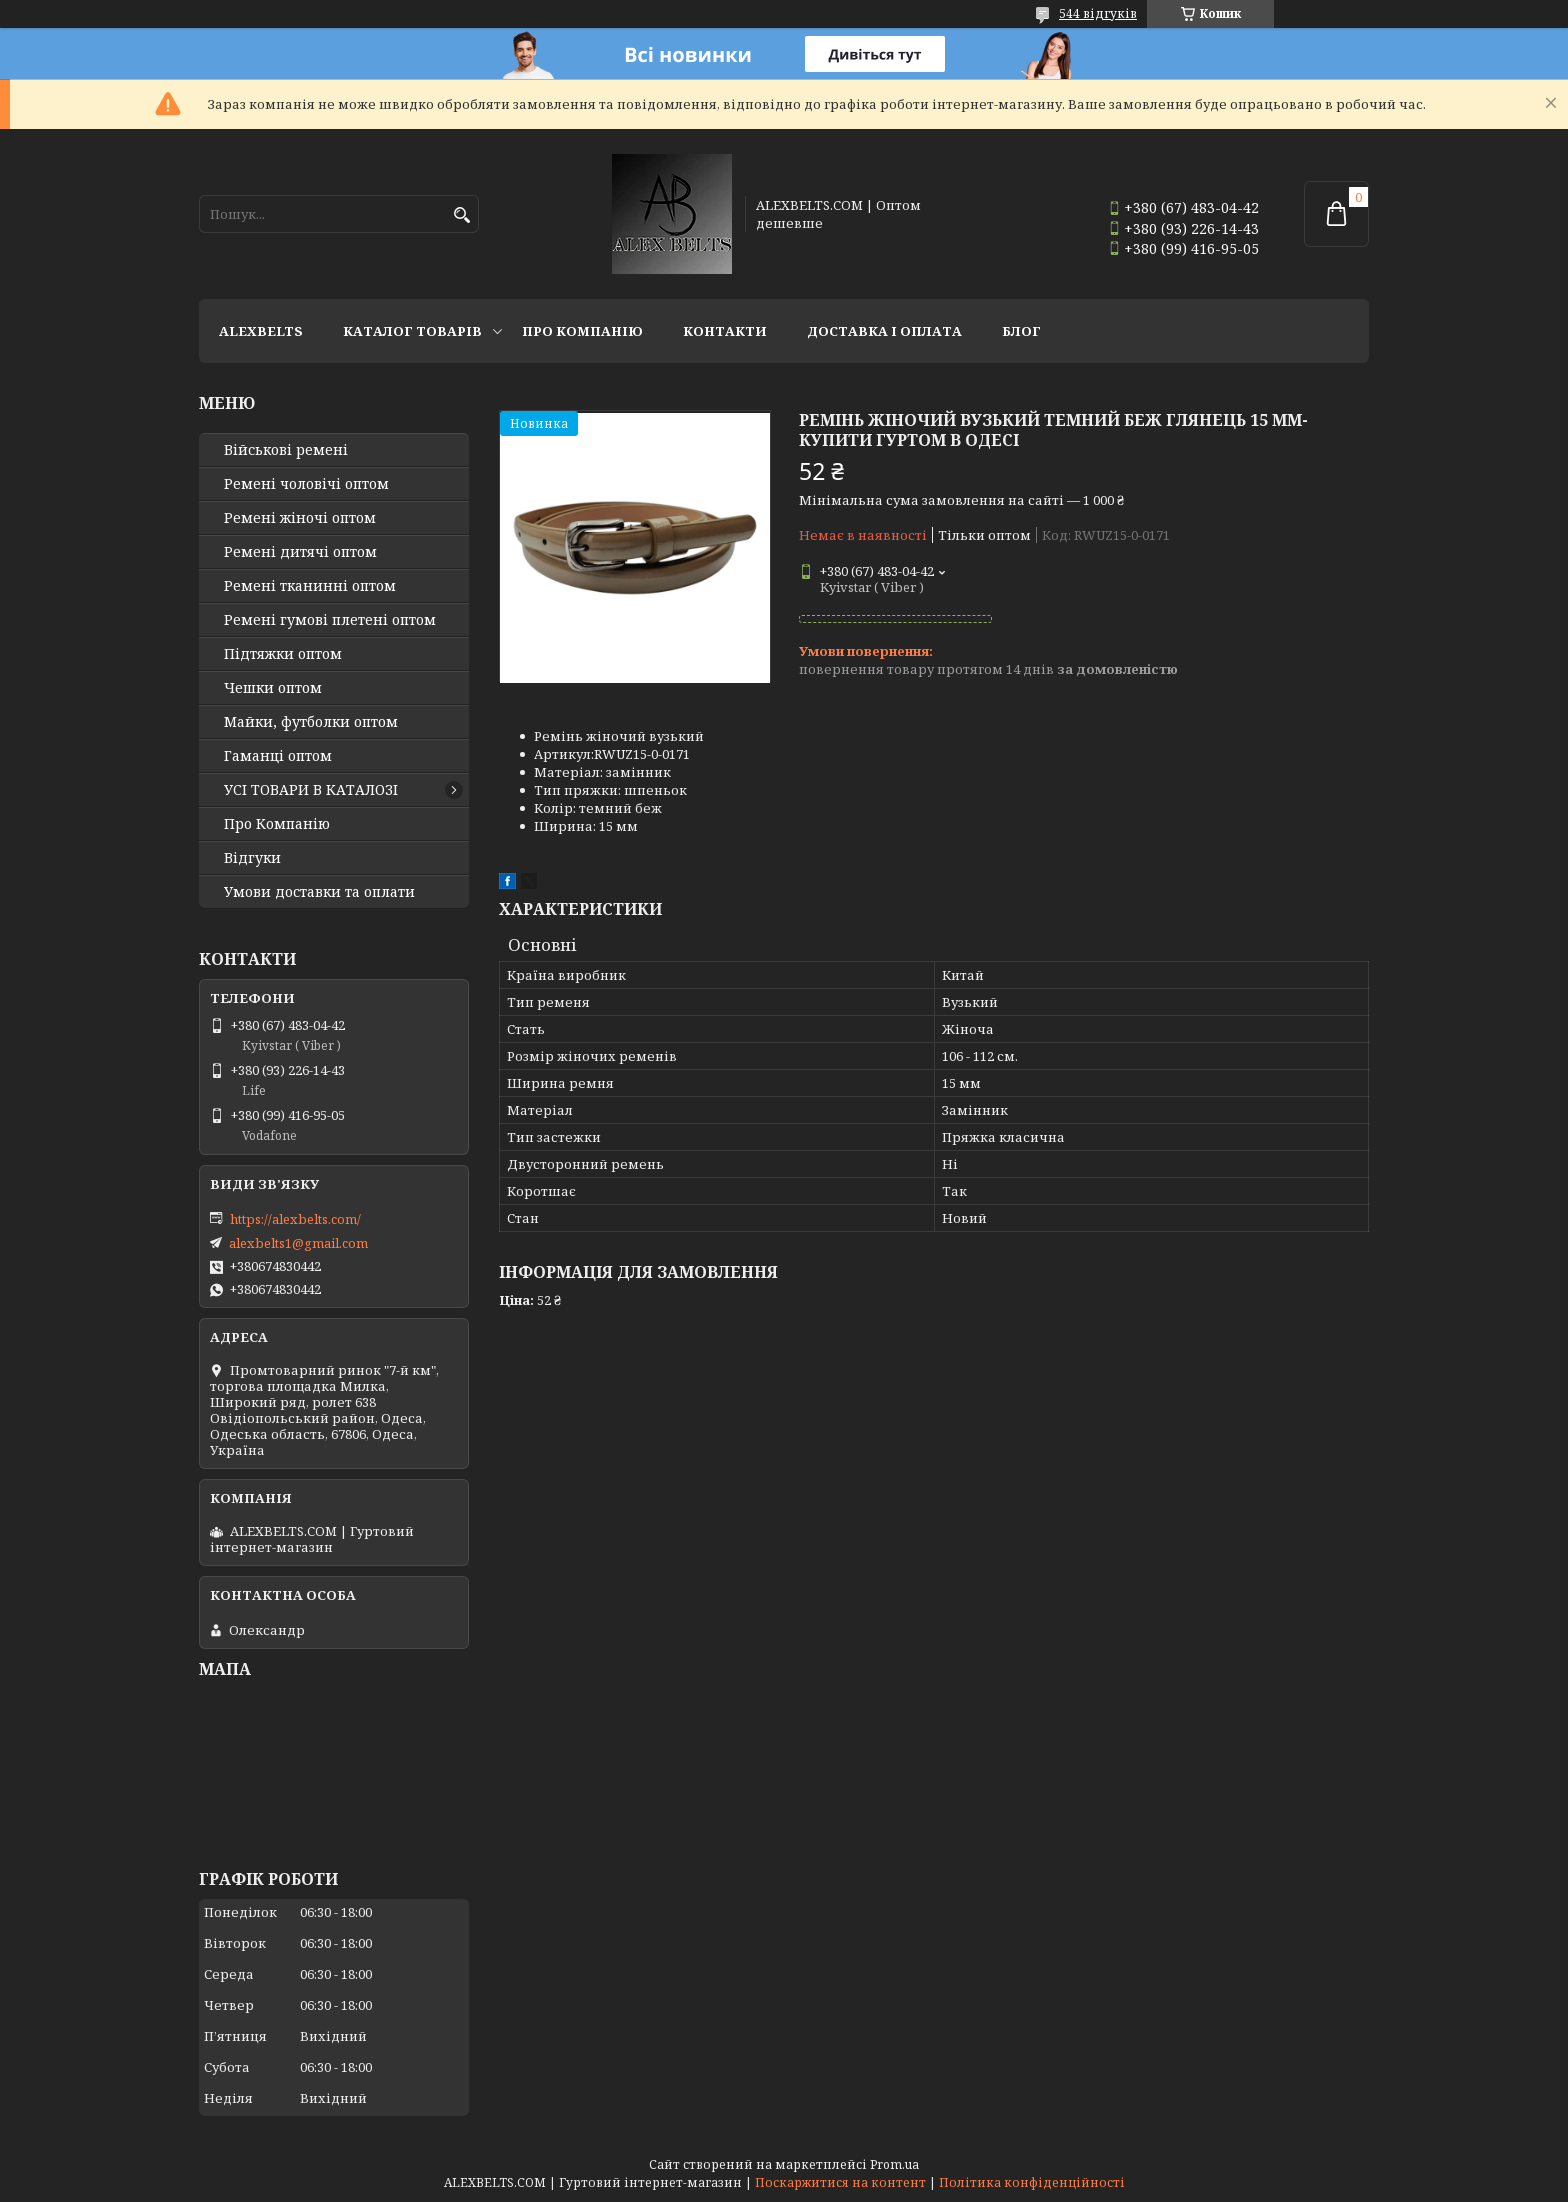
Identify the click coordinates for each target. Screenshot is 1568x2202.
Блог (1021, 331)
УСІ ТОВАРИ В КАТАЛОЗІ (311, 790)
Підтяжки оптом (283, 654)
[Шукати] (461, 215)
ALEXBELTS (261, 331)
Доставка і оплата (884, 331)
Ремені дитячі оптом (300, 552)
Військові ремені (286, 450)
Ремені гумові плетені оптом (330, 620)
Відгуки (252, 858)
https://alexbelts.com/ (295, 1219)
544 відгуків (1098, 13)
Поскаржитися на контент (840, 2182)
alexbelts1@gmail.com (298, 1243)
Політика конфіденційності (1032, 2182)
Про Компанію (582, 331)
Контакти (725, 331)
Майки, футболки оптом (311, 722)
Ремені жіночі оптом (300, 518)
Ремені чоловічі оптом (306, 484)
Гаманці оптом (278, 756)
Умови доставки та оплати (319, 892)
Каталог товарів (412, 331)
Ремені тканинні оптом (310, 586)
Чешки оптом (273, 688)
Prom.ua (894, 2164)
